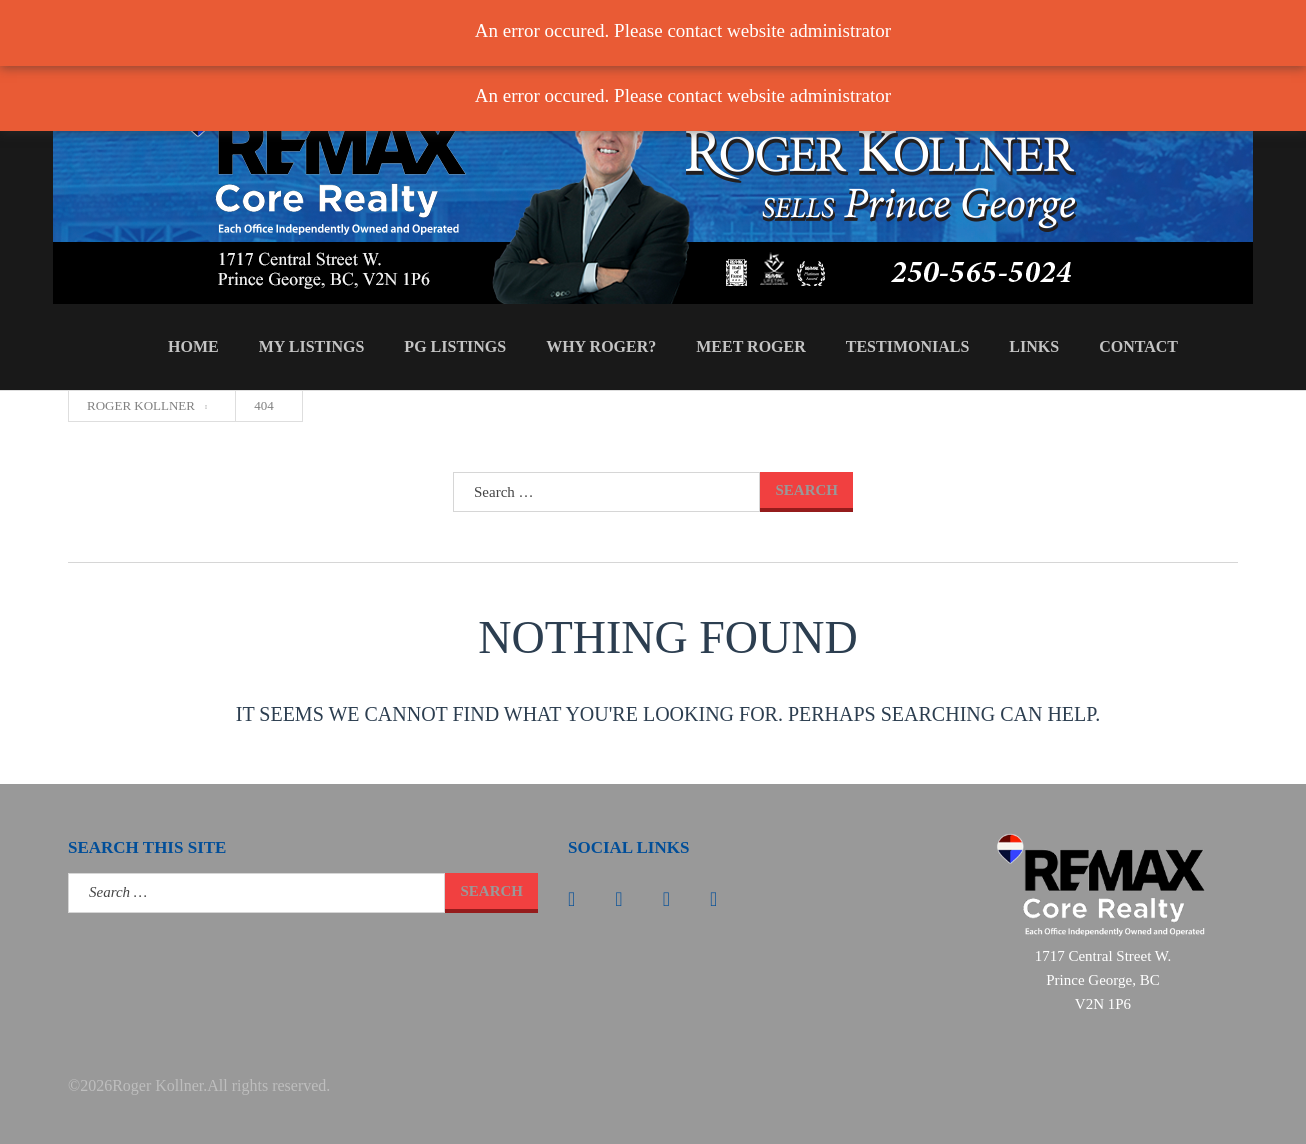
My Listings (312, 346)
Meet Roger (751, 346)
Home (193, 346)
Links (1034, 346)
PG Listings (455, 346)
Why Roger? (601, 346)
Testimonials (908, 346)
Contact (1138, 346)
